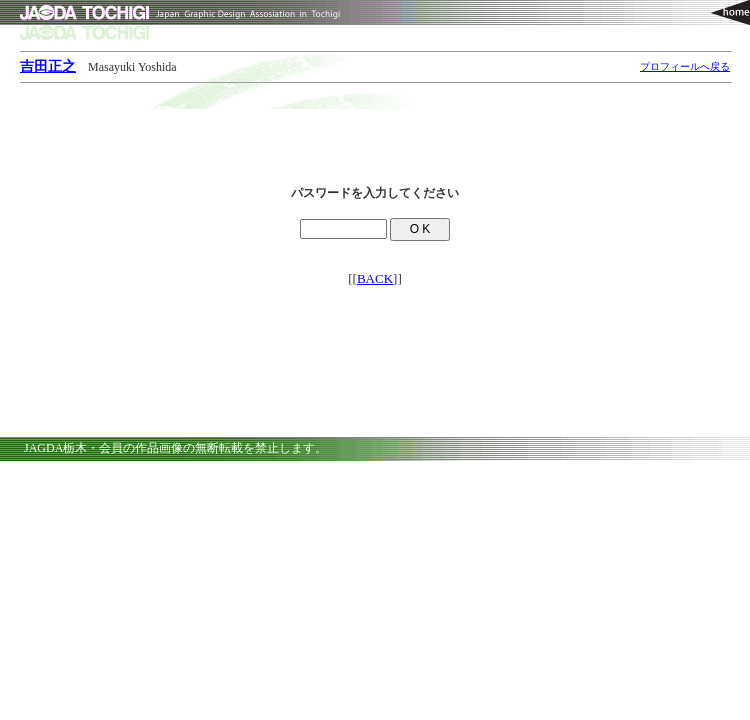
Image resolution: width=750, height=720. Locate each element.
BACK (375, 278)
